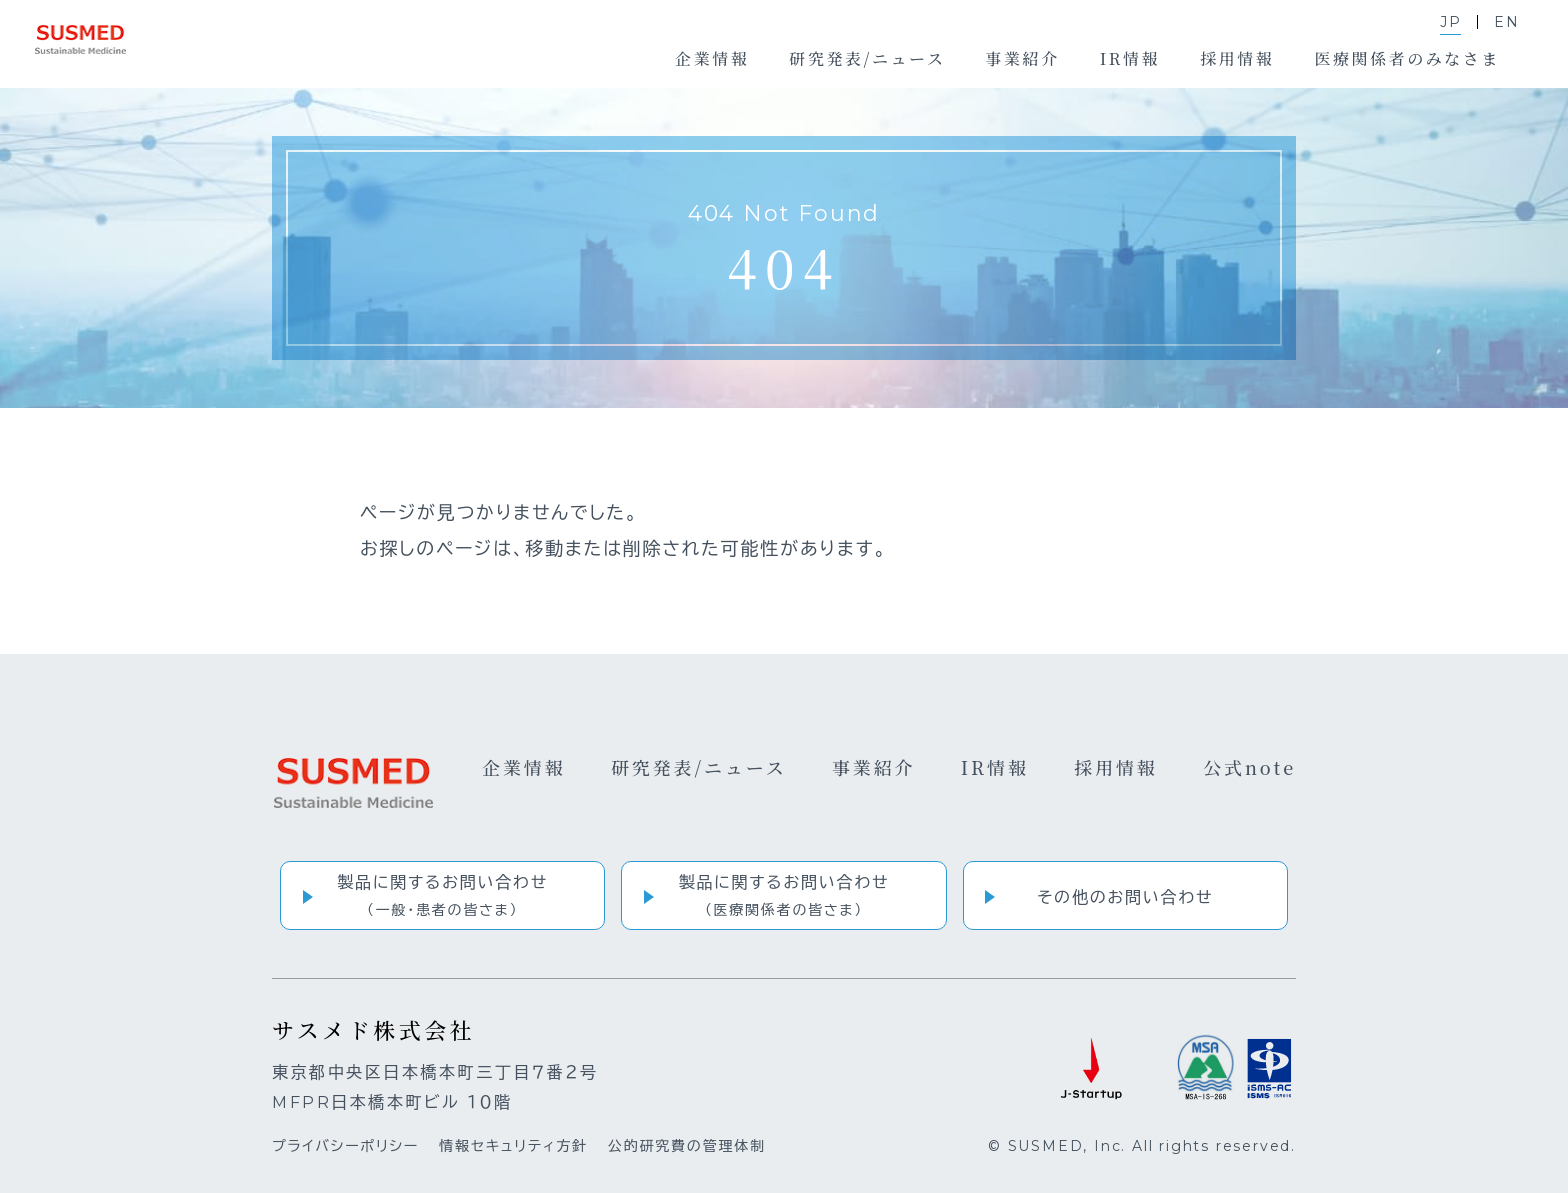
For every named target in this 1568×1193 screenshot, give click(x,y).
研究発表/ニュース (699, 767)
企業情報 (524, 767)
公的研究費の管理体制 (687, 1146)
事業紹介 (874, 767)
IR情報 (995, 767)
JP (1451, 22)
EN (1507, 22)
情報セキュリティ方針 (513, 1146)
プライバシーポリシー (345, 1146)
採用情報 (1116, 767)
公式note (1249, 767)
